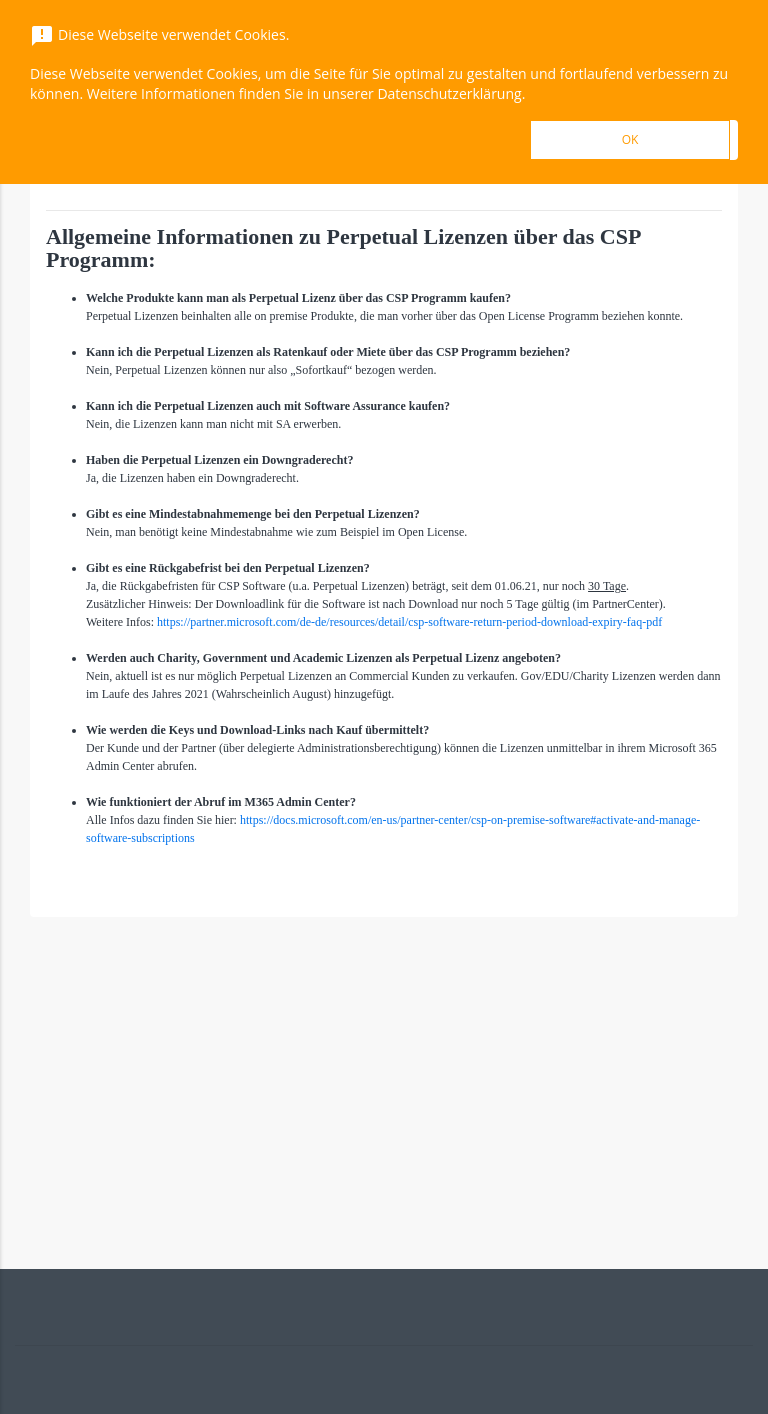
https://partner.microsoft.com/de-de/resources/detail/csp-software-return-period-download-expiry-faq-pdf (409, 622)
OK (630, 139)
